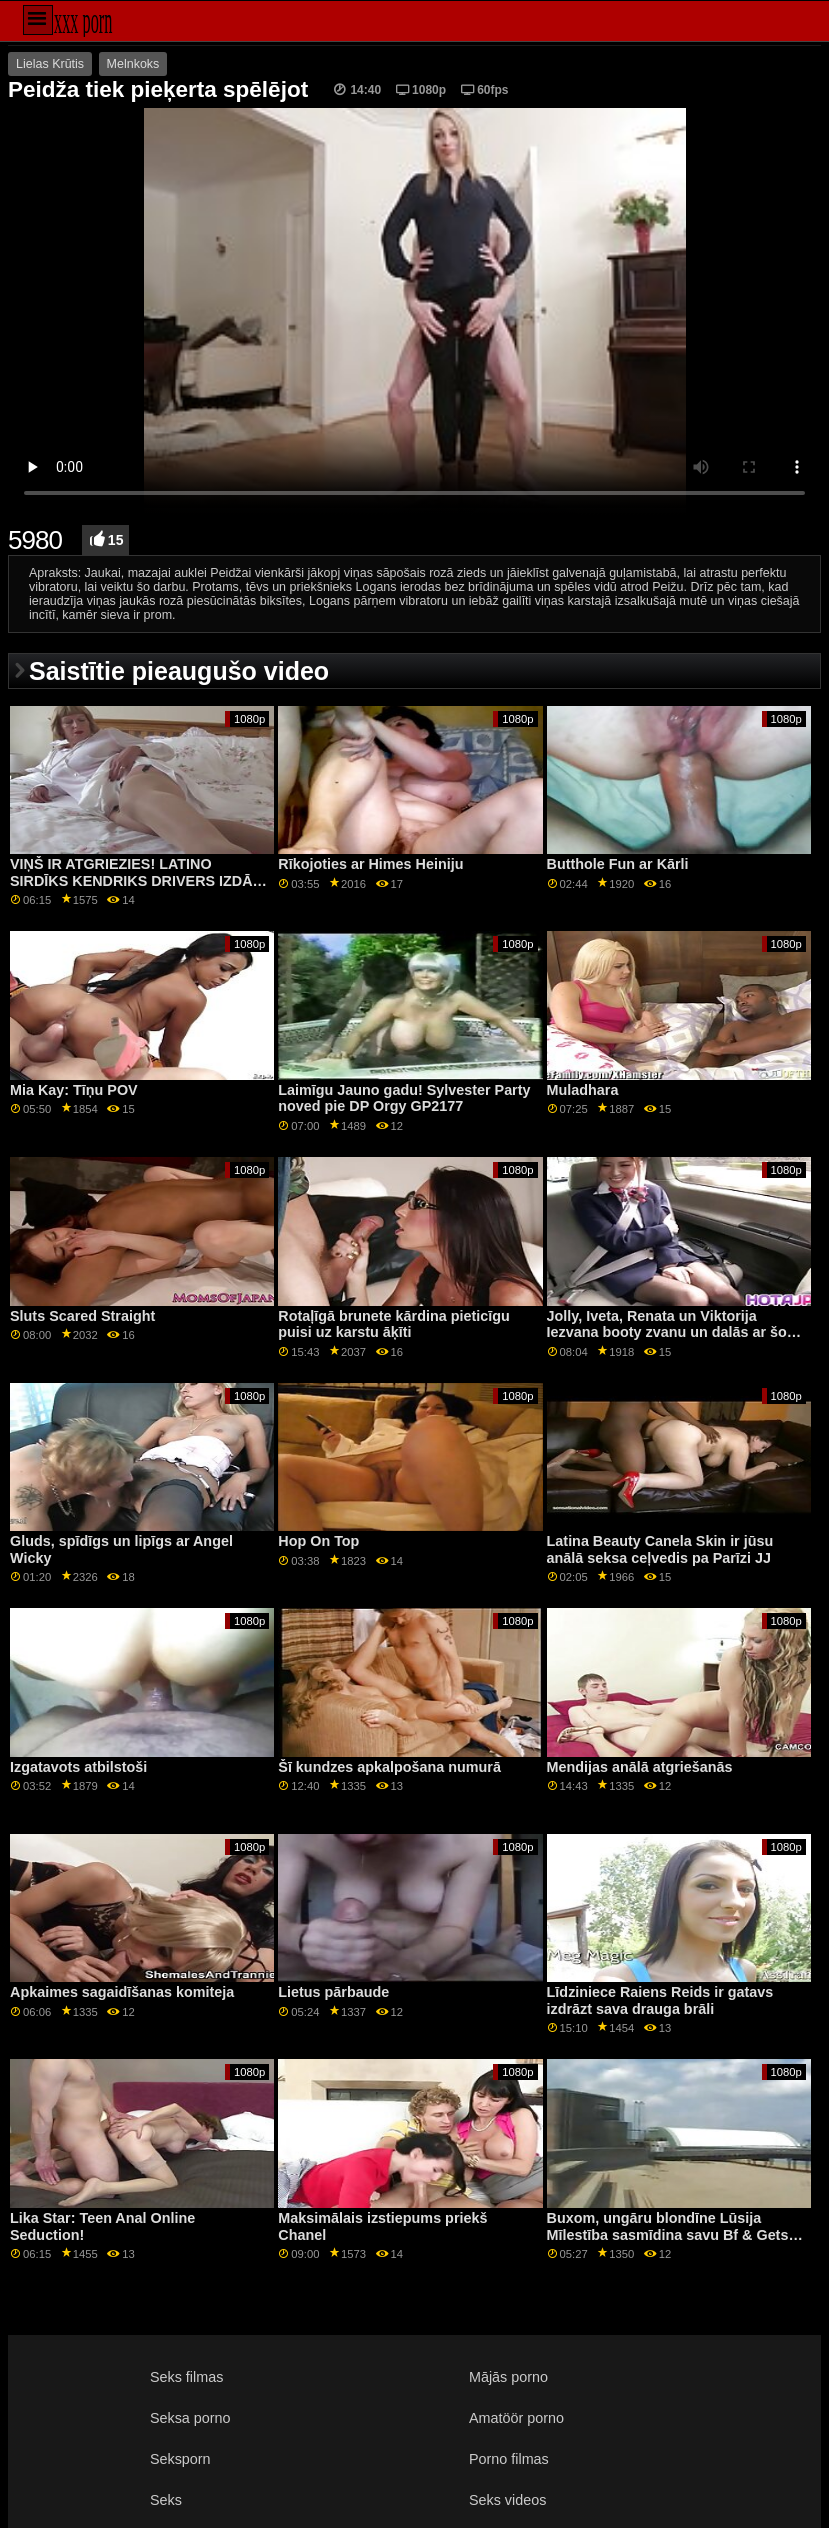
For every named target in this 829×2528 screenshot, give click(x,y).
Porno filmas (509, 2459)
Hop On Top (318, 1541)
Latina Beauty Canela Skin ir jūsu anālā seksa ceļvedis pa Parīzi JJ (660, 1549)
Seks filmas (186, 2377)
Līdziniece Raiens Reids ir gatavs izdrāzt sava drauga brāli (660, 2000)
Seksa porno (190, 2418)
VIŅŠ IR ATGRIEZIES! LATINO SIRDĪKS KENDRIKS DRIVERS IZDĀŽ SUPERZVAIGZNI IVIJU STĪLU (135, 880)
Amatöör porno (516, 2418)
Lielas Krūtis (50, 64)
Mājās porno (508, 2377)
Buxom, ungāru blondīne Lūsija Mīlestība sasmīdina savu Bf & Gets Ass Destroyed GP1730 (668, 2234)
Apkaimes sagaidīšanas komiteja (122, 1992)
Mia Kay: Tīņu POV (74, 1090)
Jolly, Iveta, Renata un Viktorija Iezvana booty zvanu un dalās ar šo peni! (667, 1332)
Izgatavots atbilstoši (78, 1767)
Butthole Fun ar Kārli (618, 864)
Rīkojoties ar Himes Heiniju (370, 864)
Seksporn (180, 2459)
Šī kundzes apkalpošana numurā (389, 1767)
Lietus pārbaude (333, 1992)
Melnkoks (133, 64)
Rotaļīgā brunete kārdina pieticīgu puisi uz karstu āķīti (393, 1324)
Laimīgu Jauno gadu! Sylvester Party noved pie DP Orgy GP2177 (404, 1098)
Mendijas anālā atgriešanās (640, 1767)
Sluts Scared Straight (82, 1316)
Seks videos (507, 2500)
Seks (166, 2500)
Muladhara (583, 1090)
